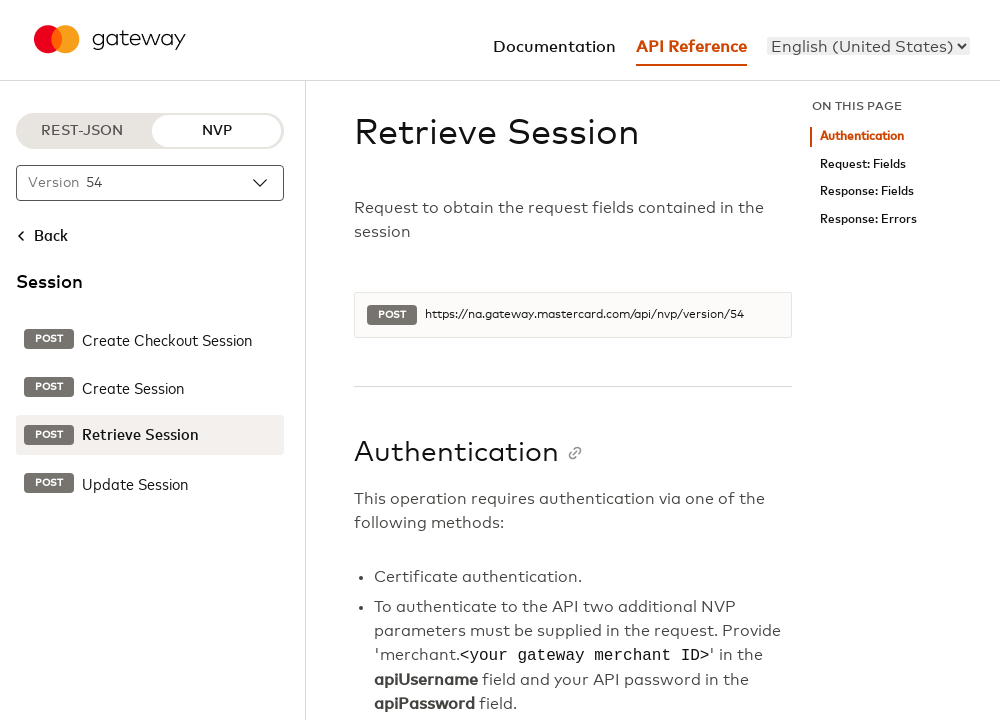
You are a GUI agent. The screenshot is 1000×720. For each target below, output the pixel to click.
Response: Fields (867, 191)
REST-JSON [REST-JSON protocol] (82, 131)
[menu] (868, 46)
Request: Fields (863, 164)
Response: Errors (868, 219)
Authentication (862, 136)
